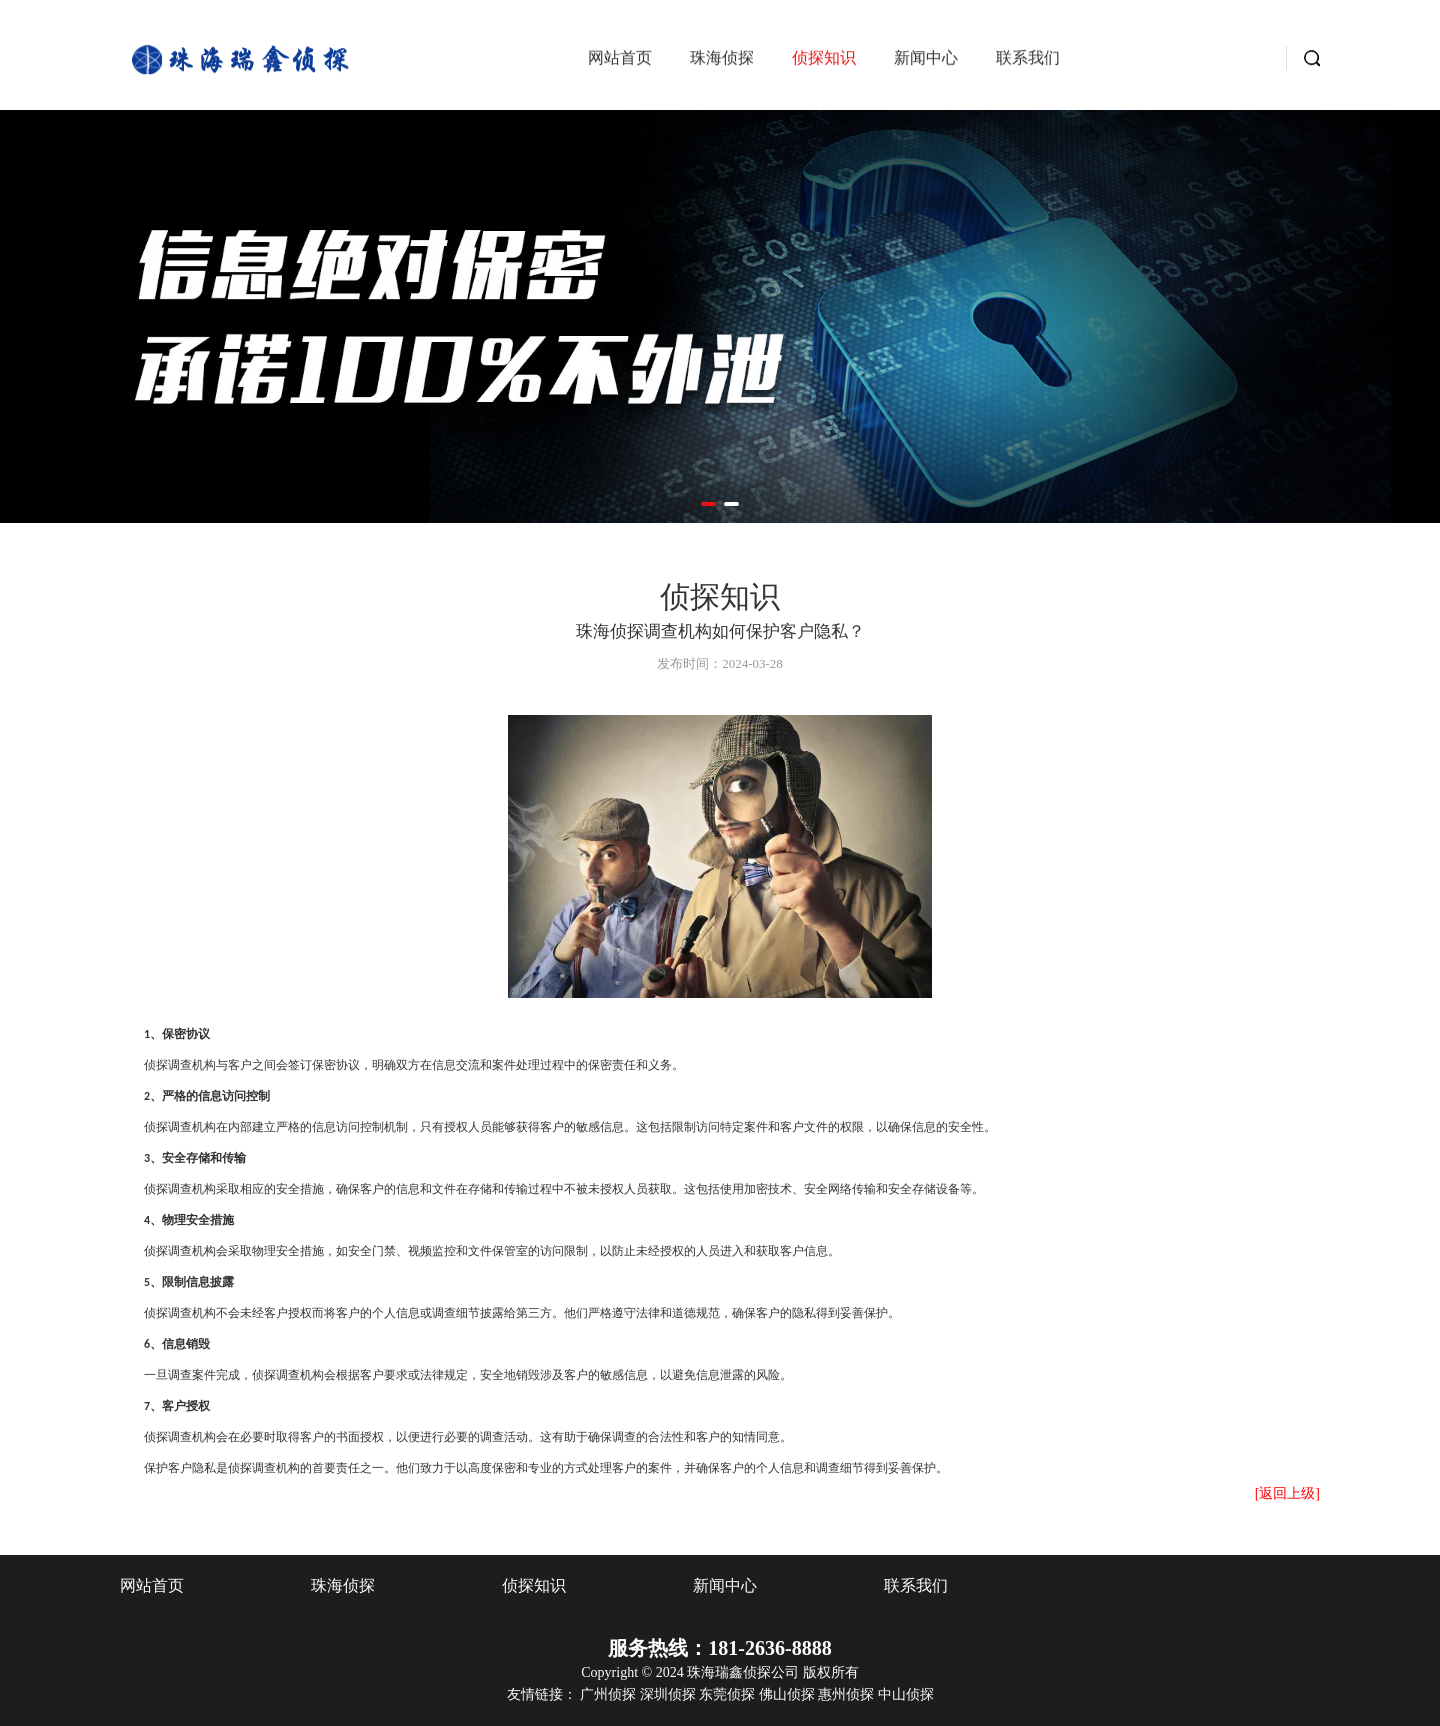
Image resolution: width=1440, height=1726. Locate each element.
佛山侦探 (789, 1694)
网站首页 (620, 61)
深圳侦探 (670, 1694)
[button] (708, 504)
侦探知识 (824, 61)
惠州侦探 (848, 1694)
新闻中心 (926, 61)
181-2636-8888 (769, 1648)
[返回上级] (1287, 1493)
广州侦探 (610, 1694)
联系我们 (1028, 61)
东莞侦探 (729, 1694)
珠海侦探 (722, 61)
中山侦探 (906, 1694)
